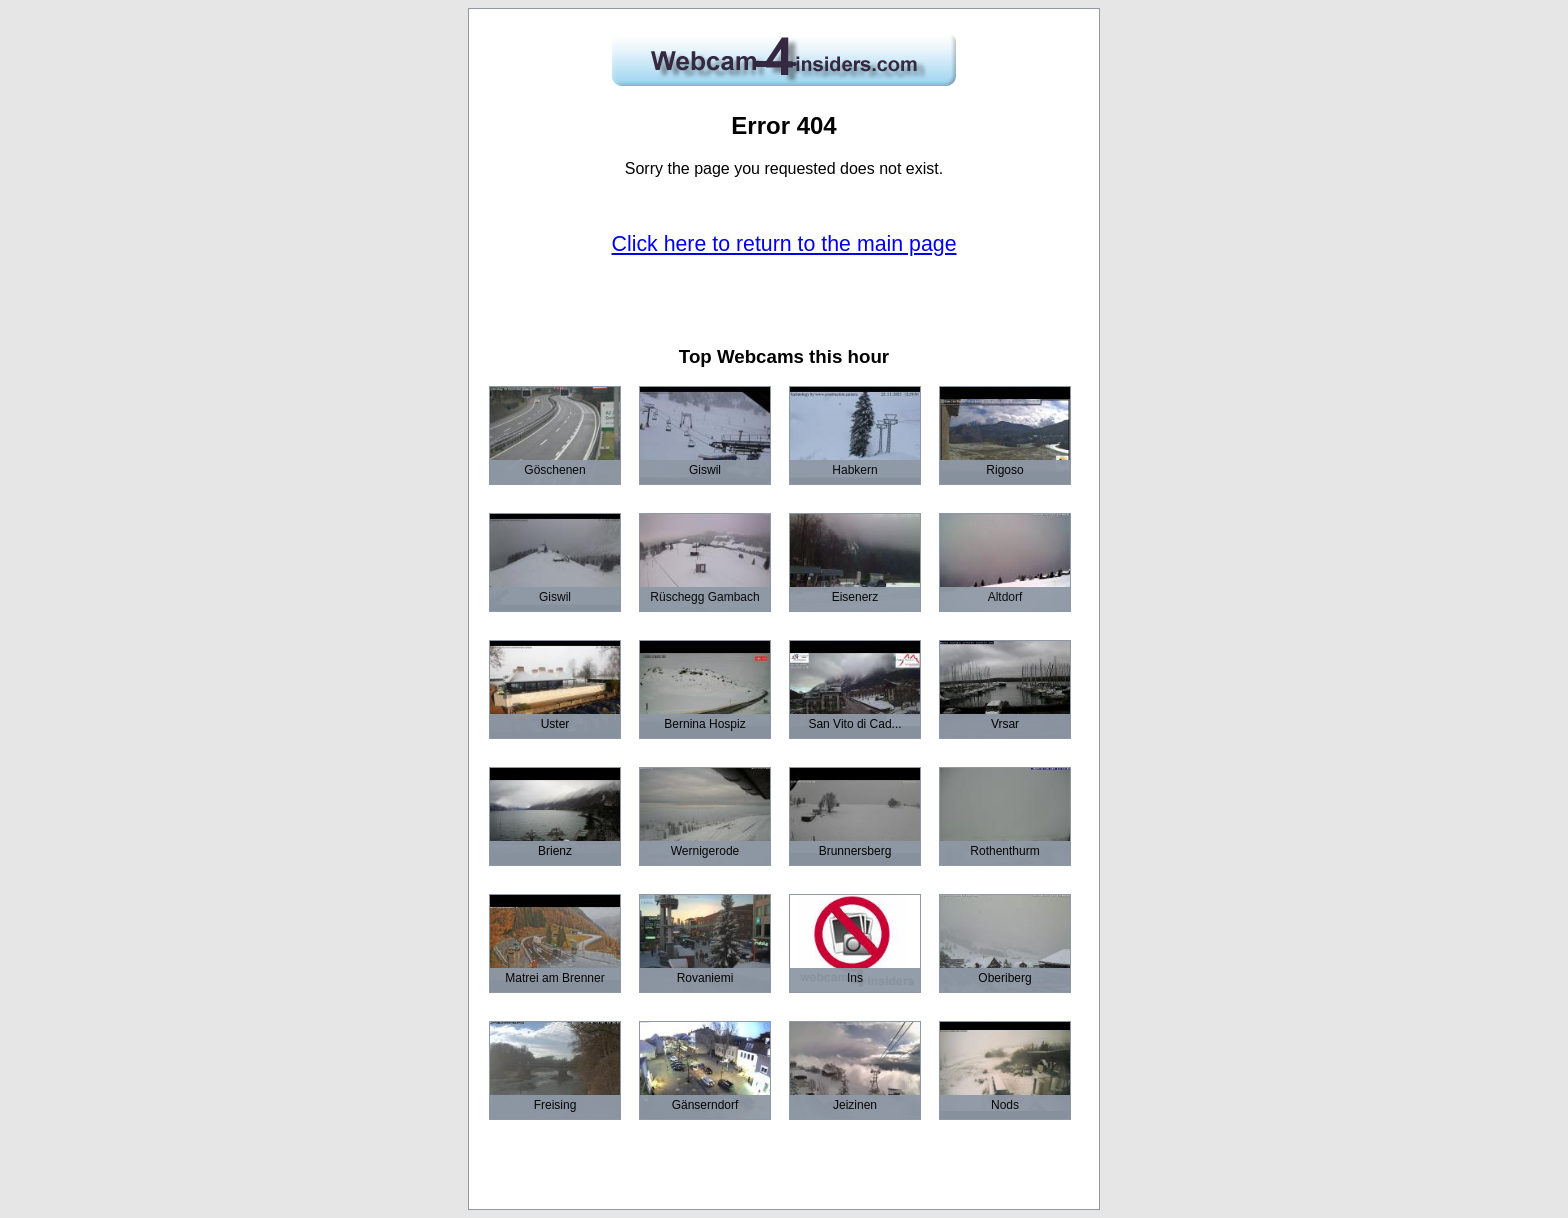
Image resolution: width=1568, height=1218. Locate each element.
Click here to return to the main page (784, 244)
